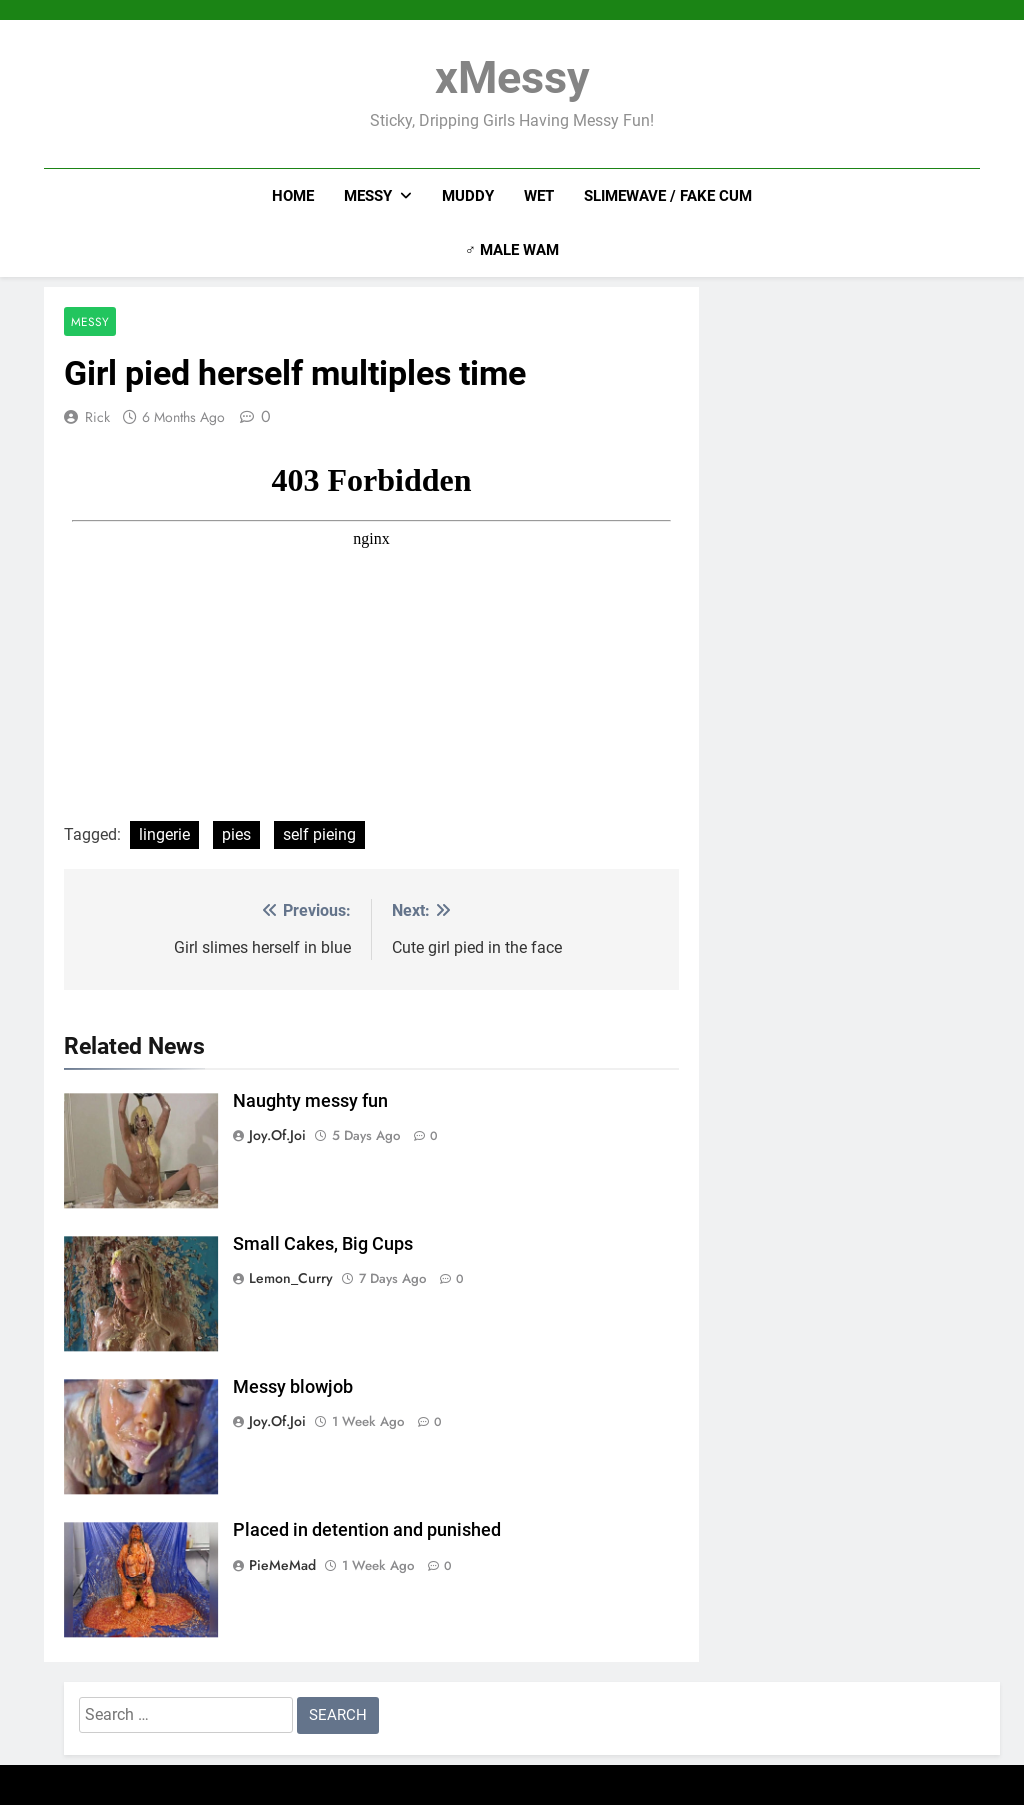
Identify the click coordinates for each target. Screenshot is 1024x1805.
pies (236, 834)
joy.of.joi (277, 1135)
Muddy (468, 196)
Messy (368, 196)
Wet (539, 196)
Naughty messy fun (310, 1101)
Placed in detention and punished (367, 1530)
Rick (97, 417)
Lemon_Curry (291, 1278)
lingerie (164, 834)
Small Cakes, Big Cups (323, 1244)
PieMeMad (282, 1565)
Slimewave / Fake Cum (668, 196)
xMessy (512, 77)
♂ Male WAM (512, 250)
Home (293, 196)
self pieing (319, 834)
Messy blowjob (293, 1387)
